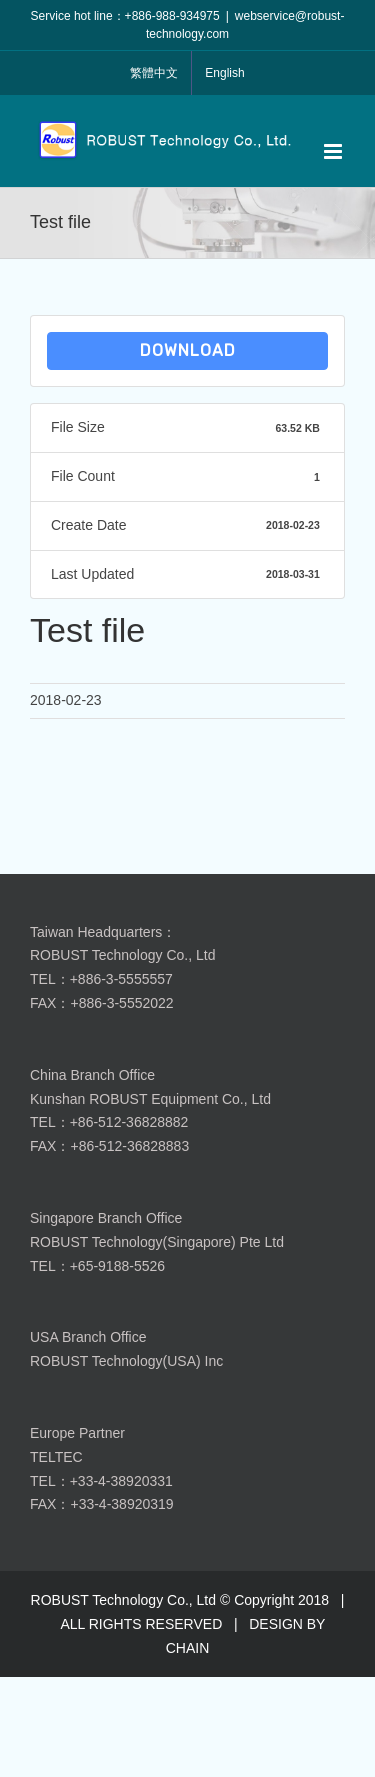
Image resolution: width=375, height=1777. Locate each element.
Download (188, 350)
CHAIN (188, 1648)
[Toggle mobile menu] (334, 151)
